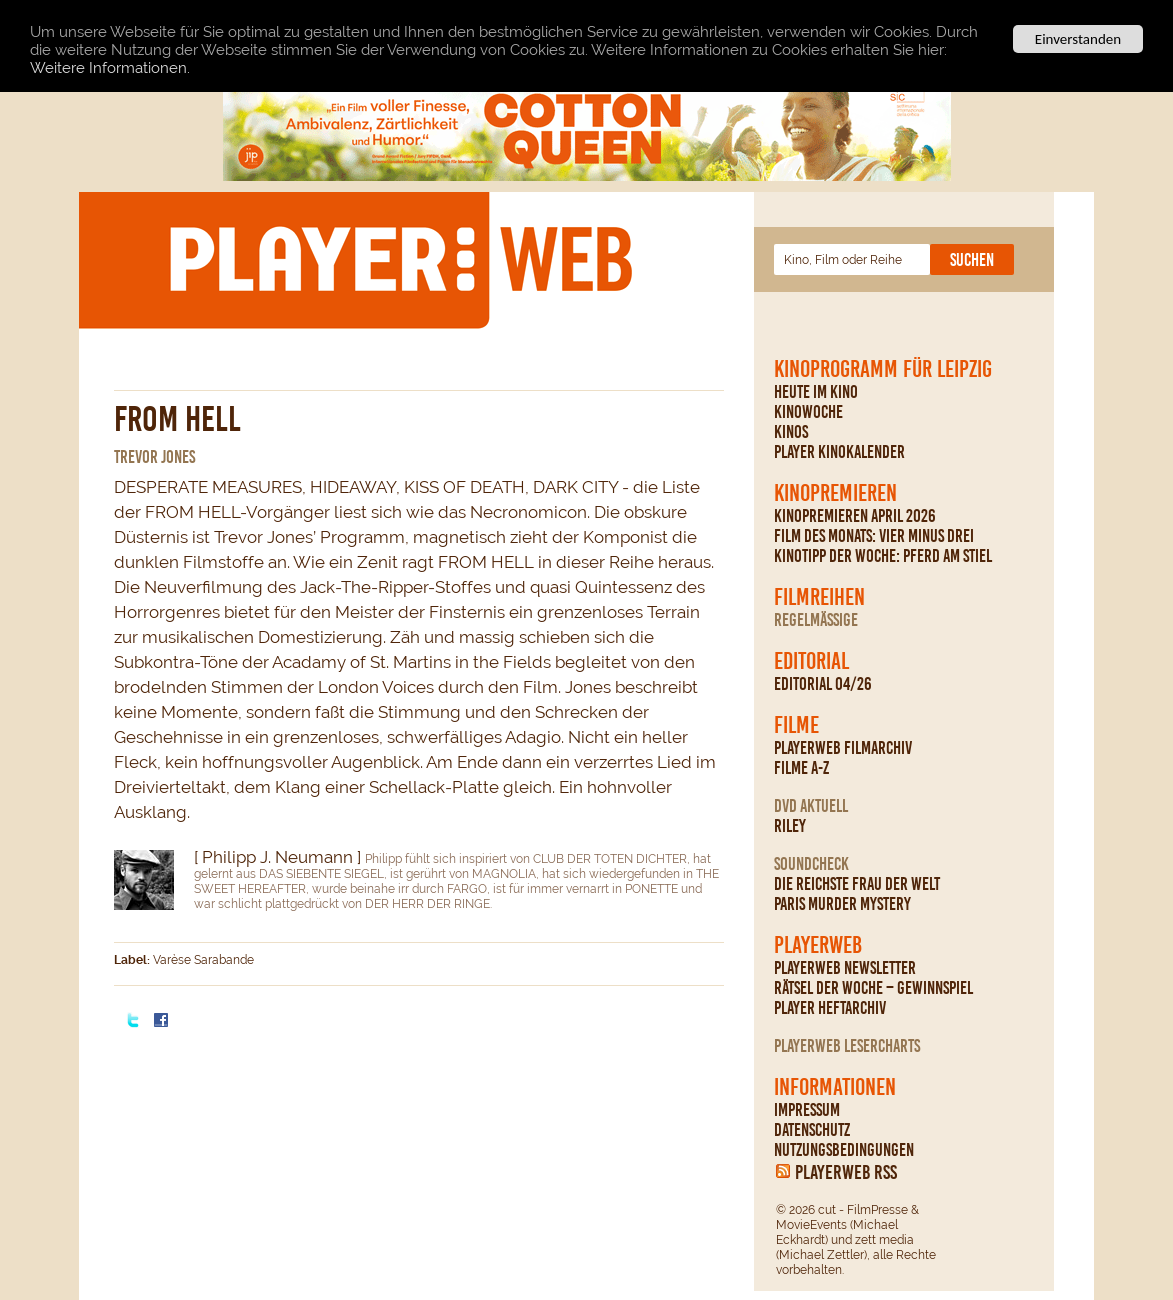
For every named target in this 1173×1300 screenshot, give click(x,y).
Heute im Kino (816, 392)
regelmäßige (816, 620)
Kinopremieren (835, 493)
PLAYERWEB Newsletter (845, 968)
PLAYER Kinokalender (839, 452)
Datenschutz (812, 1130)
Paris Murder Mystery (842, 904)
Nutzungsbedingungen (844, 1150)
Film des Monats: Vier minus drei (874, 536)
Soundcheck (811, 864)
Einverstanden (1078, 39)
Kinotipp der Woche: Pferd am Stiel (883, 556)
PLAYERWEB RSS (846, 1172)
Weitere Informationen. (110, 67)
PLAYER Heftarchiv (830, 1008)
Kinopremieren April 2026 (855, 516)
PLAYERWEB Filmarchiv (843, 748)
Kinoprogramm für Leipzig (883, 369)
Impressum (807, 1110)
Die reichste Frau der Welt (857, 884)
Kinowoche (808, 412)
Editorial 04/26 (823, 684)
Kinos (791, 432)
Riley (790, 826)
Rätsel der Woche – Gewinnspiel (873, 988)
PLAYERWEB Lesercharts (847, 1046)
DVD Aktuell (811, 806)
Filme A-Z (801, 768)
